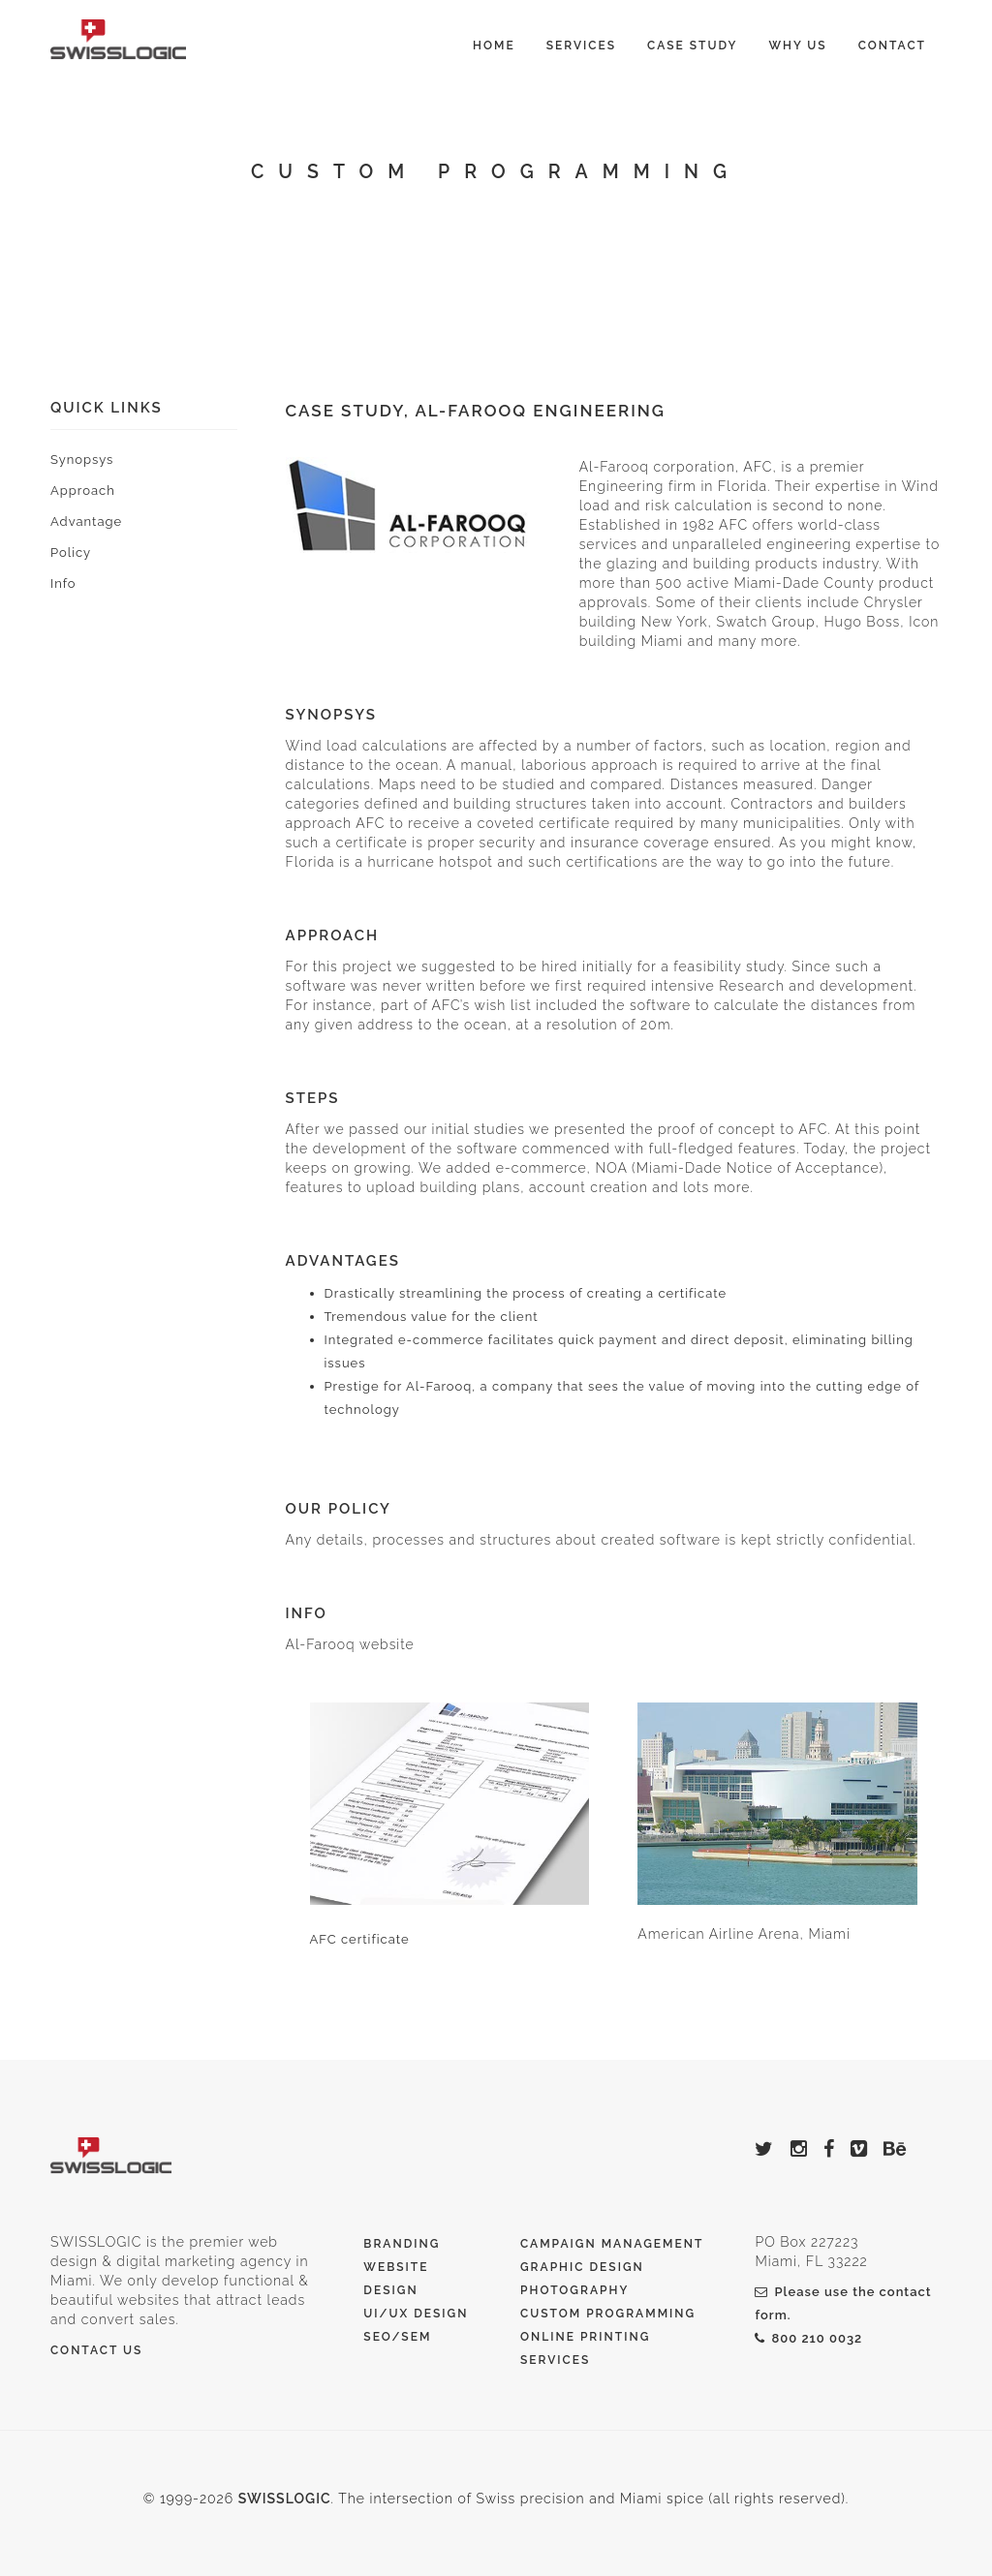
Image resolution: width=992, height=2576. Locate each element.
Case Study (692, 45)
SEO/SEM (397, 2337)
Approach (82, 490)
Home (494, 45)
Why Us (797, 45)
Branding (401, 2244)
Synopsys (81, 459)
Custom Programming (608, 2313)
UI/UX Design (415, 2313)
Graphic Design (582, 2267)
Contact (892, 45)
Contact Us (96, 2350)
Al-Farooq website (350, 1644)
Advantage (86, 521)
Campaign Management (611, 2244)
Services (581, 45)
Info (63, 583)
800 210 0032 (808, 2338)
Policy (70, 552)
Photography (574, 2290)
